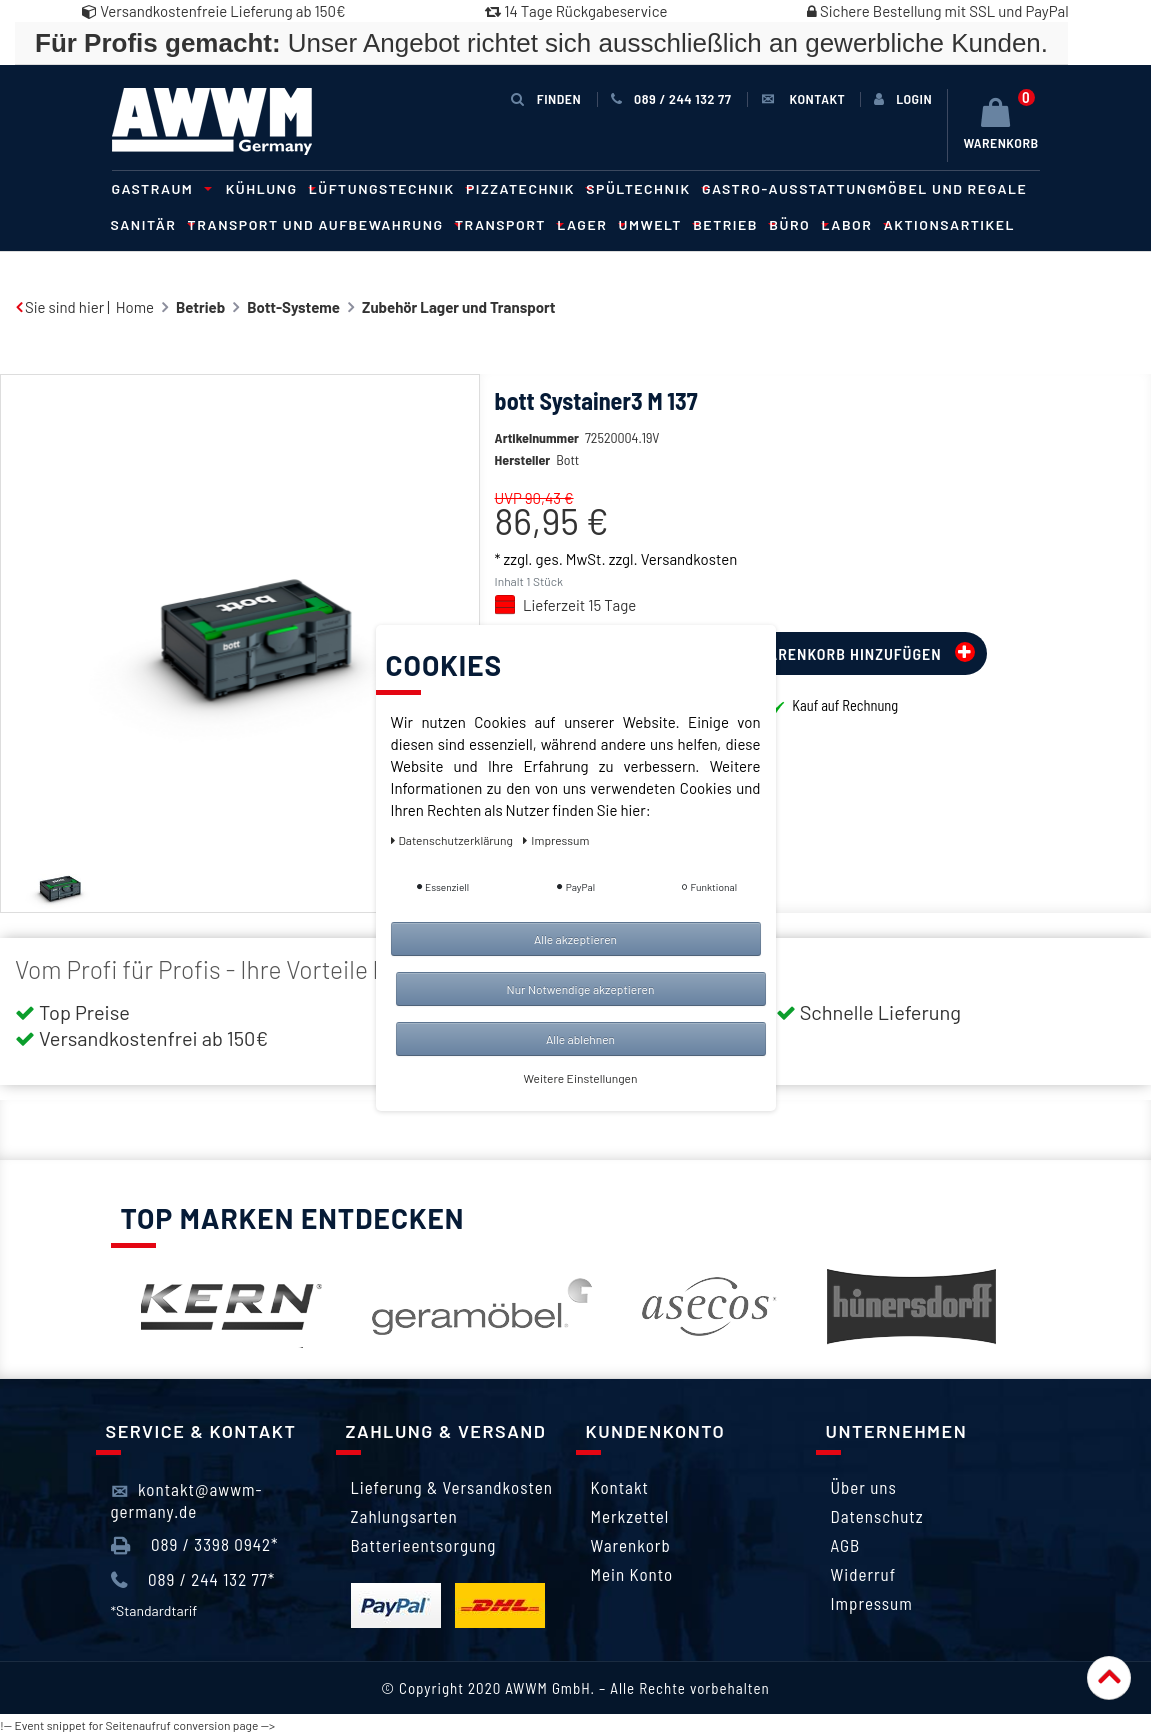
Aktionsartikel (949, 224)
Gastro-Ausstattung (790, 188)
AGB (846, 1545)
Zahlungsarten (404, 1516)
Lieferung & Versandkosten (452, 1487)
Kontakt (620, 1487)
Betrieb (731, 224)
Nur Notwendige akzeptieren (581, 989)
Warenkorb (631, 1545)
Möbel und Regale (952, 188)
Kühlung (268, 188)
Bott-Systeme (293, 307)
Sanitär (150, 224)
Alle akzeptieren (575, 939)
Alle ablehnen (580, 1039)
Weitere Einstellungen (581, 1078)
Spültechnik (644, 188)
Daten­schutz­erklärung (453, 840)
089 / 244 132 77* (193, 1580)
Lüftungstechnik (388, 188)
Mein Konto (632, 1574)
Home (135, 307)
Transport (506, 224)
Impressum (872, 1603)
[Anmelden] (903, 99)
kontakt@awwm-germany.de (187, 1500)
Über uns (864, 1487)
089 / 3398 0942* (195, 1545)
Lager (588, 224)
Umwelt (657, 224)
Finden (546, 98)
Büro (795, 224)
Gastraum (159, 188)
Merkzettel (630, 1516)
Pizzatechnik (526, 188)
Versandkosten (689, 589)
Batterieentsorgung (424, 1545)
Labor (853, 224)
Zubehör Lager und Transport (459, 307)
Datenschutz (877, 1516)
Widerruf (864, 1574)
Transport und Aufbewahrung (322, 224)
